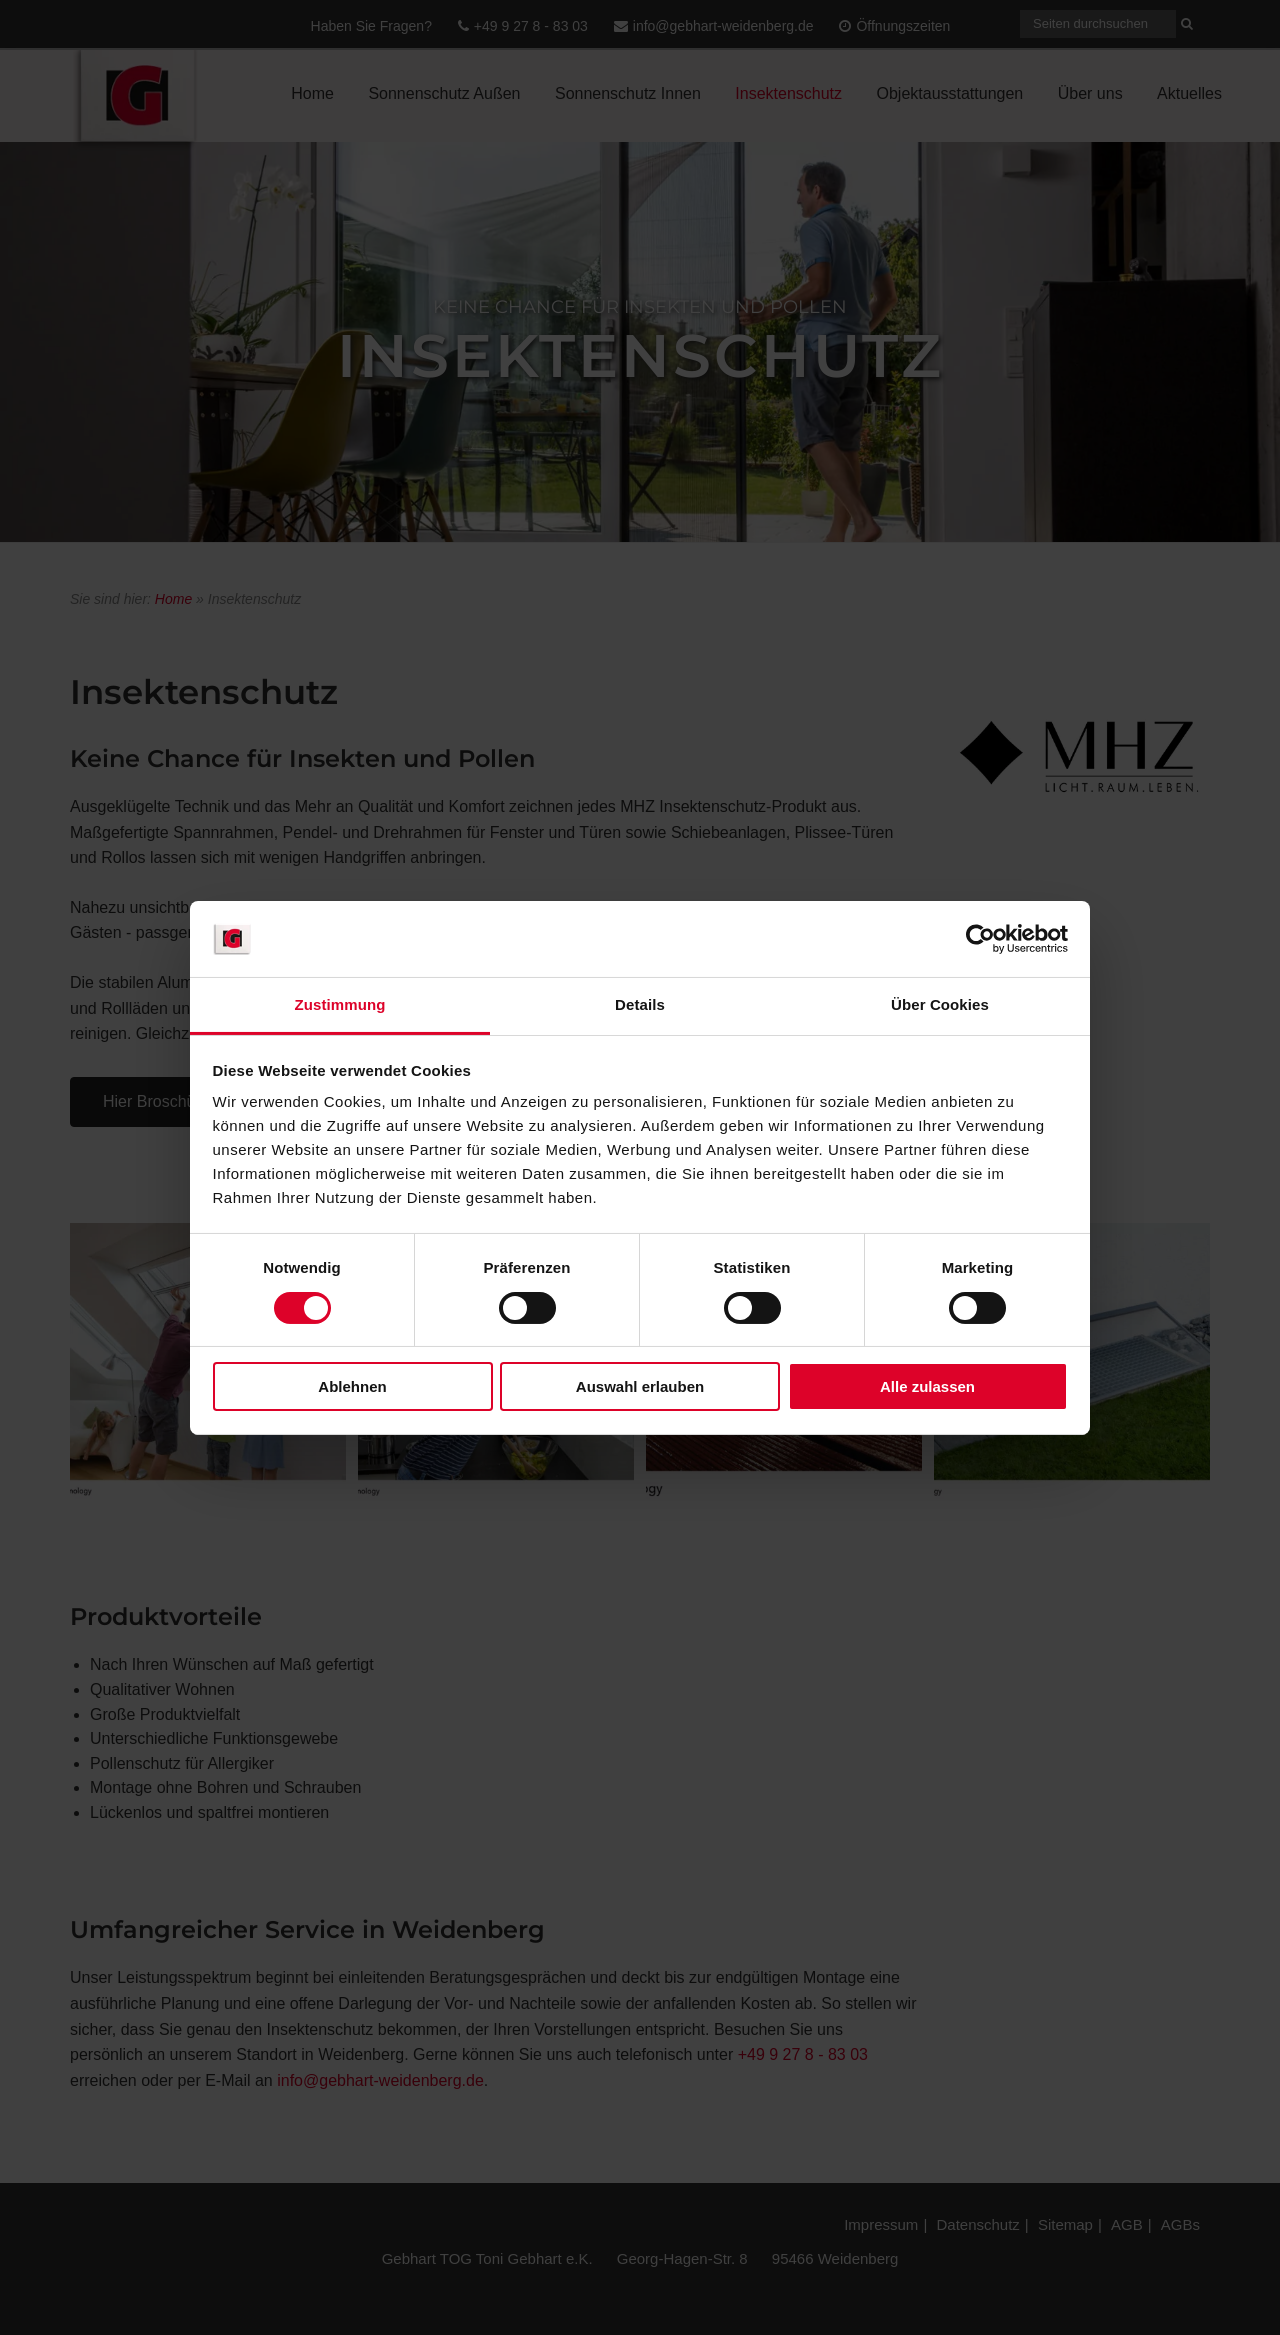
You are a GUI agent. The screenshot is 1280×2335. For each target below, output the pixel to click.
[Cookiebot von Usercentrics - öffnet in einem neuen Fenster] (980, 939)
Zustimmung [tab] (340, 1004)
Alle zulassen (927, 1386)
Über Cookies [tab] (940, 1004)
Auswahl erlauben (640, 1386)
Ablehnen (352, 1386)
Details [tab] (640, 1004)
